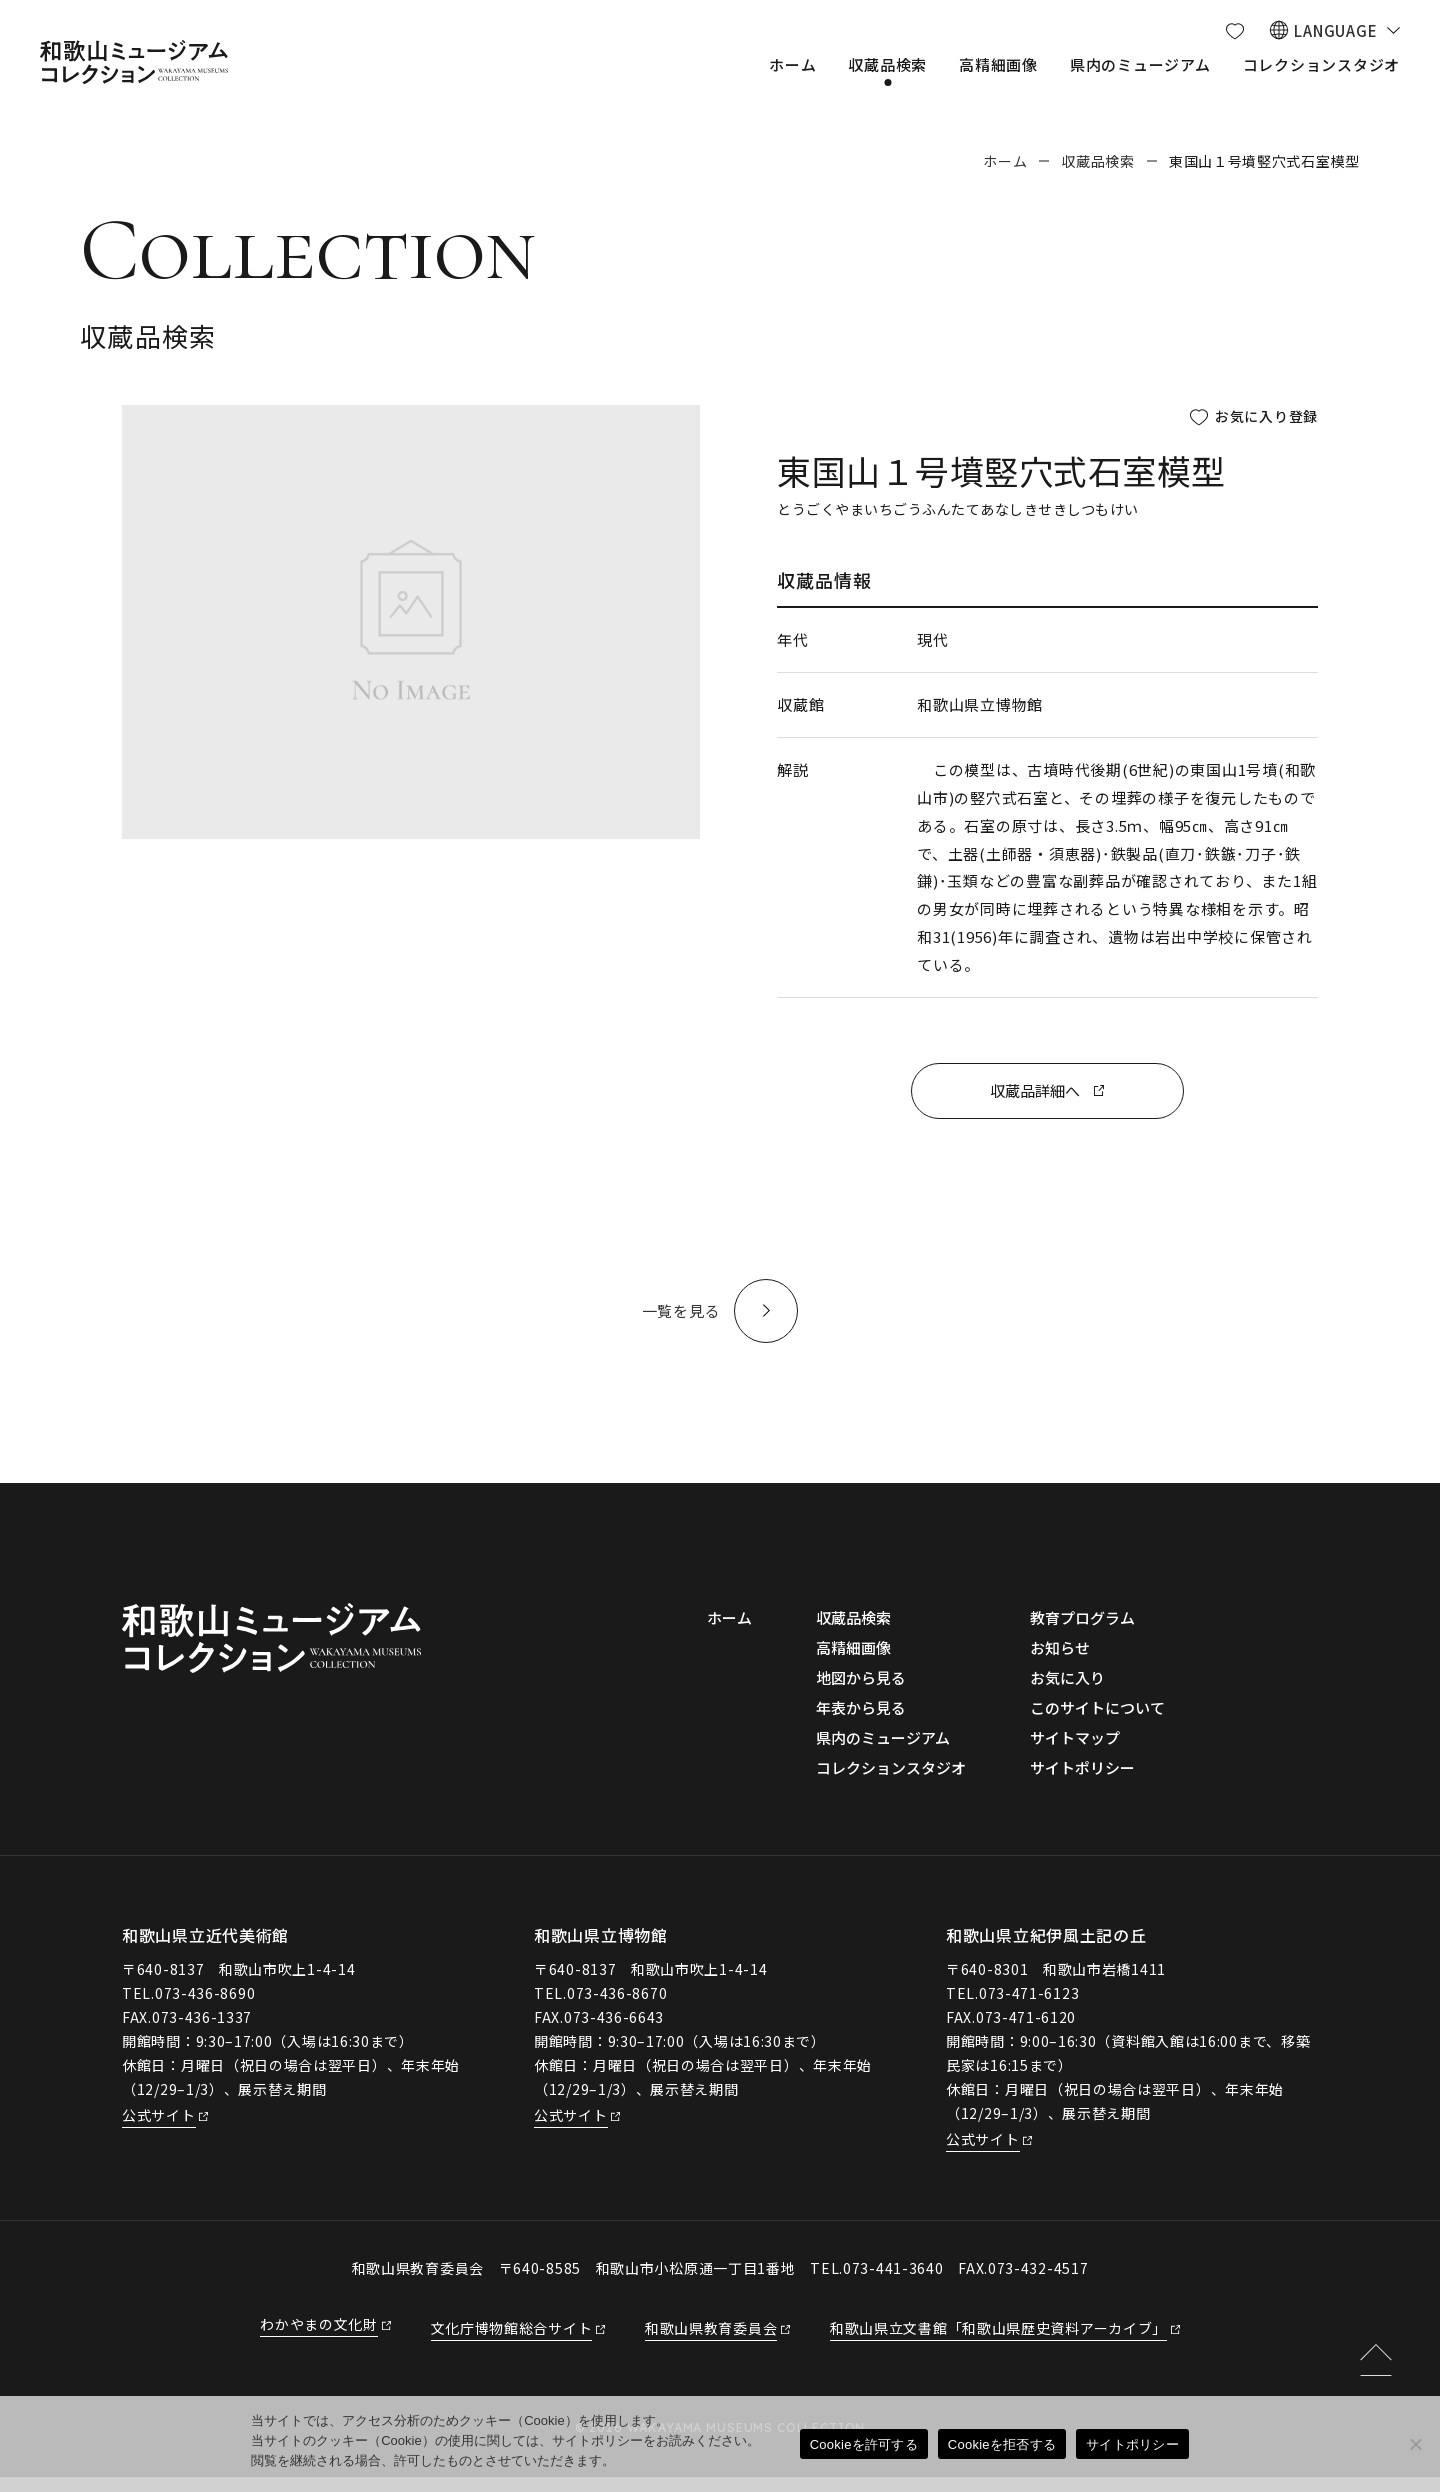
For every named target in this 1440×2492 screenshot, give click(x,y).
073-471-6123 (1029, 2008)
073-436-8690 (205, 2008)
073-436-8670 (617, 2008)
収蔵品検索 (1098, 161)
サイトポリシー (1132, 2444)
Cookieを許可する (864, 2444)
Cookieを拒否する (1002, 2444)
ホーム (1005, 161)
